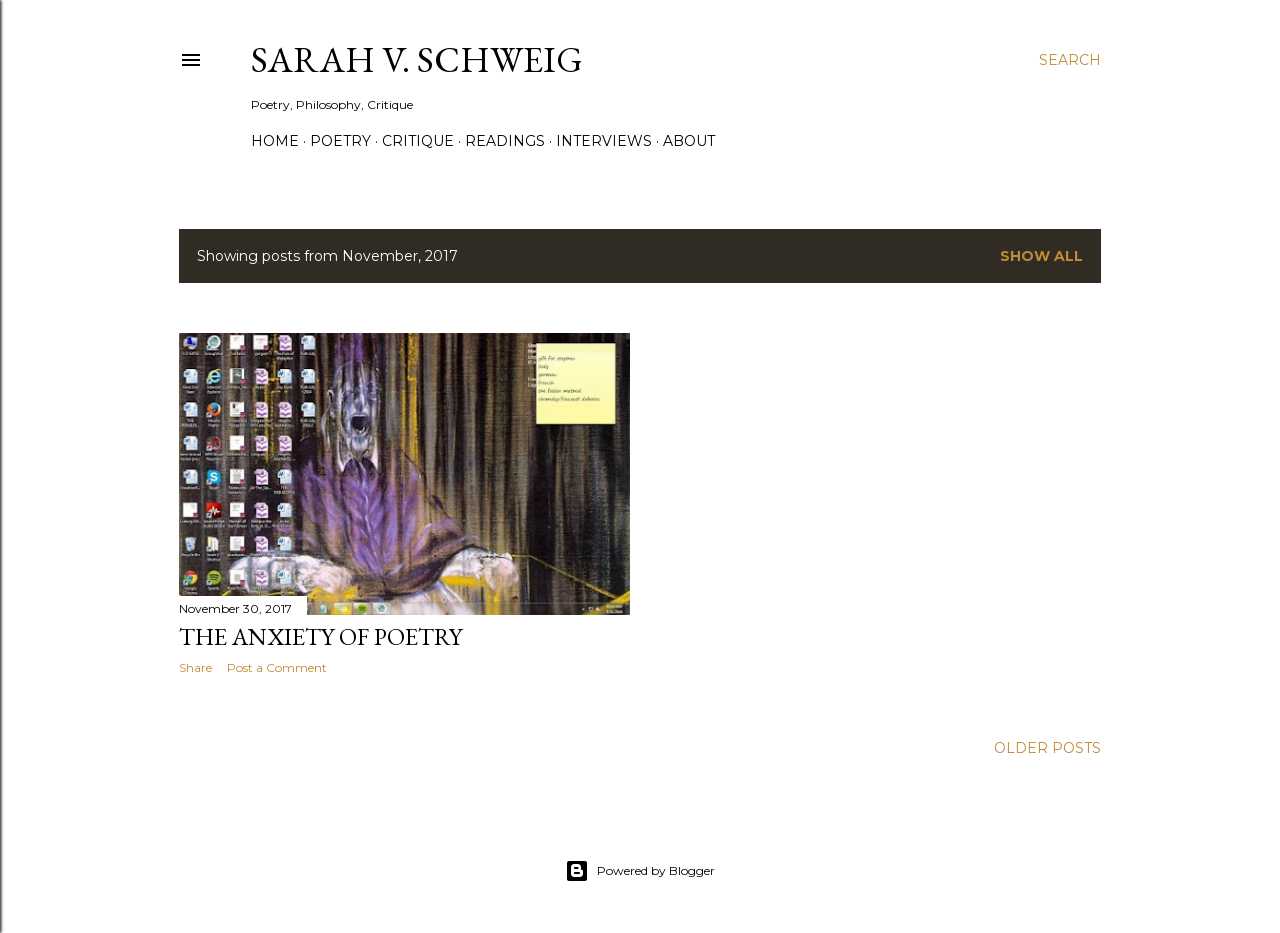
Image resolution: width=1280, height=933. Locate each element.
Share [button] (195, 667)
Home (275, 141)
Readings (505, 141)
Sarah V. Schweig (417, 59)
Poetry (340, 141)
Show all (1041, 256)
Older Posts (1047, 748)
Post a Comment (277, 667)
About (689, 141)
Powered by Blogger (640, 871)
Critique (418, 141)
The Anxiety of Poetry (320, 636)
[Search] (1070, 60)
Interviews (604, 141)
